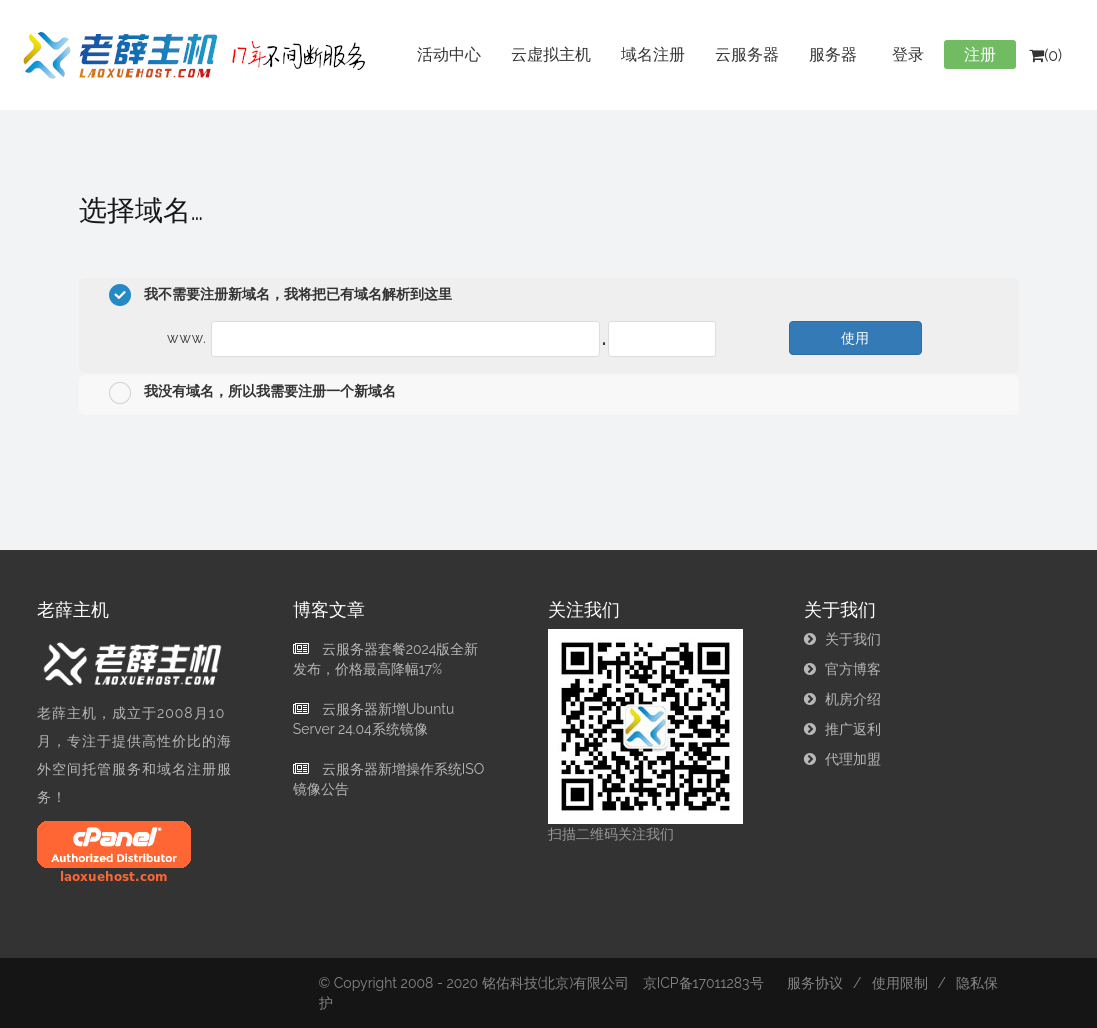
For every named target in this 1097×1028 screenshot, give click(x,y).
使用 (855, 338)
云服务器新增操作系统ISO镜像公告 (388, 779)
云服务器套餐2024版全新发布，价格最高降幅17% (386, 659)
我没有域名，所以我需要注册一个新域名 (252, 393)
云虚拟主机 (551, 54)
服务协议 (815, 983)
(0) (1045, 55)
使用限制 (900, 983)
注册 (980, 54)
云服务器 (747, 54)
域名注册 (653, 54)
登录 (908, 54)
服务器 (833, 54)
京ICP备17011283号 (703, 983)
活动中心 (449, 54)
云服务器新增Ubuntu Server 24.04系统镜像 (374, 719)
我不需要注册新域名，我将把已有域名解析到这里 (280, 295)
